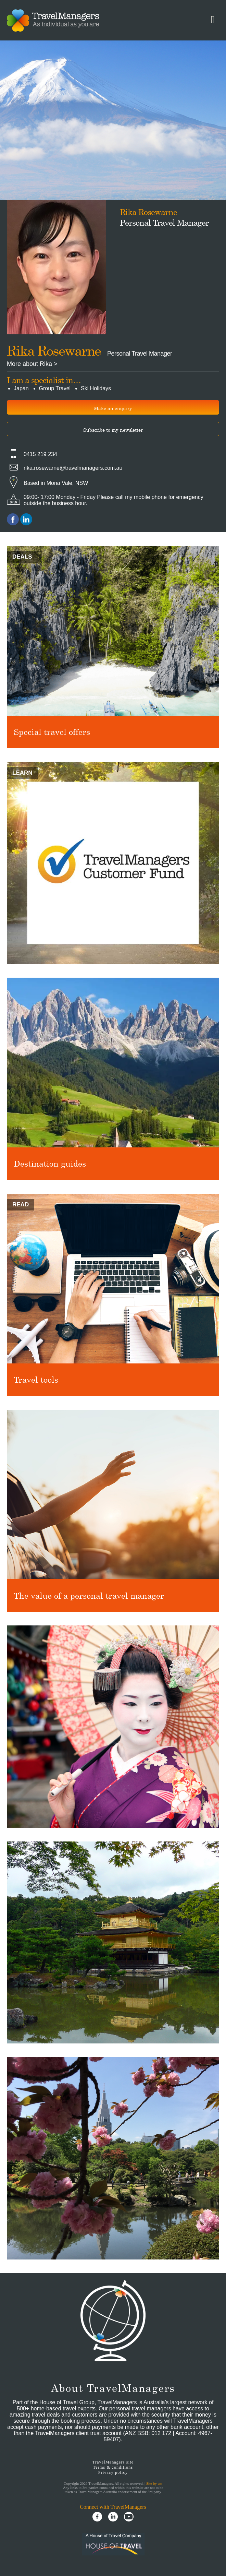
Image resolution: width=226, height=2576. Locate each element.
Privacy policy (113, 2472)
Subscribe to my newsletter (113, 430)
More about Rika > (32, 363)
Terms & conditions (113, 2467)
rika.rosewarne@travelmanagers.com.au (73, 468)
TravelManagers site (113, 2462)
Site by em (154, 2483)
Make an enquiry (113, 408)
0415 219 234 (40, 454)
